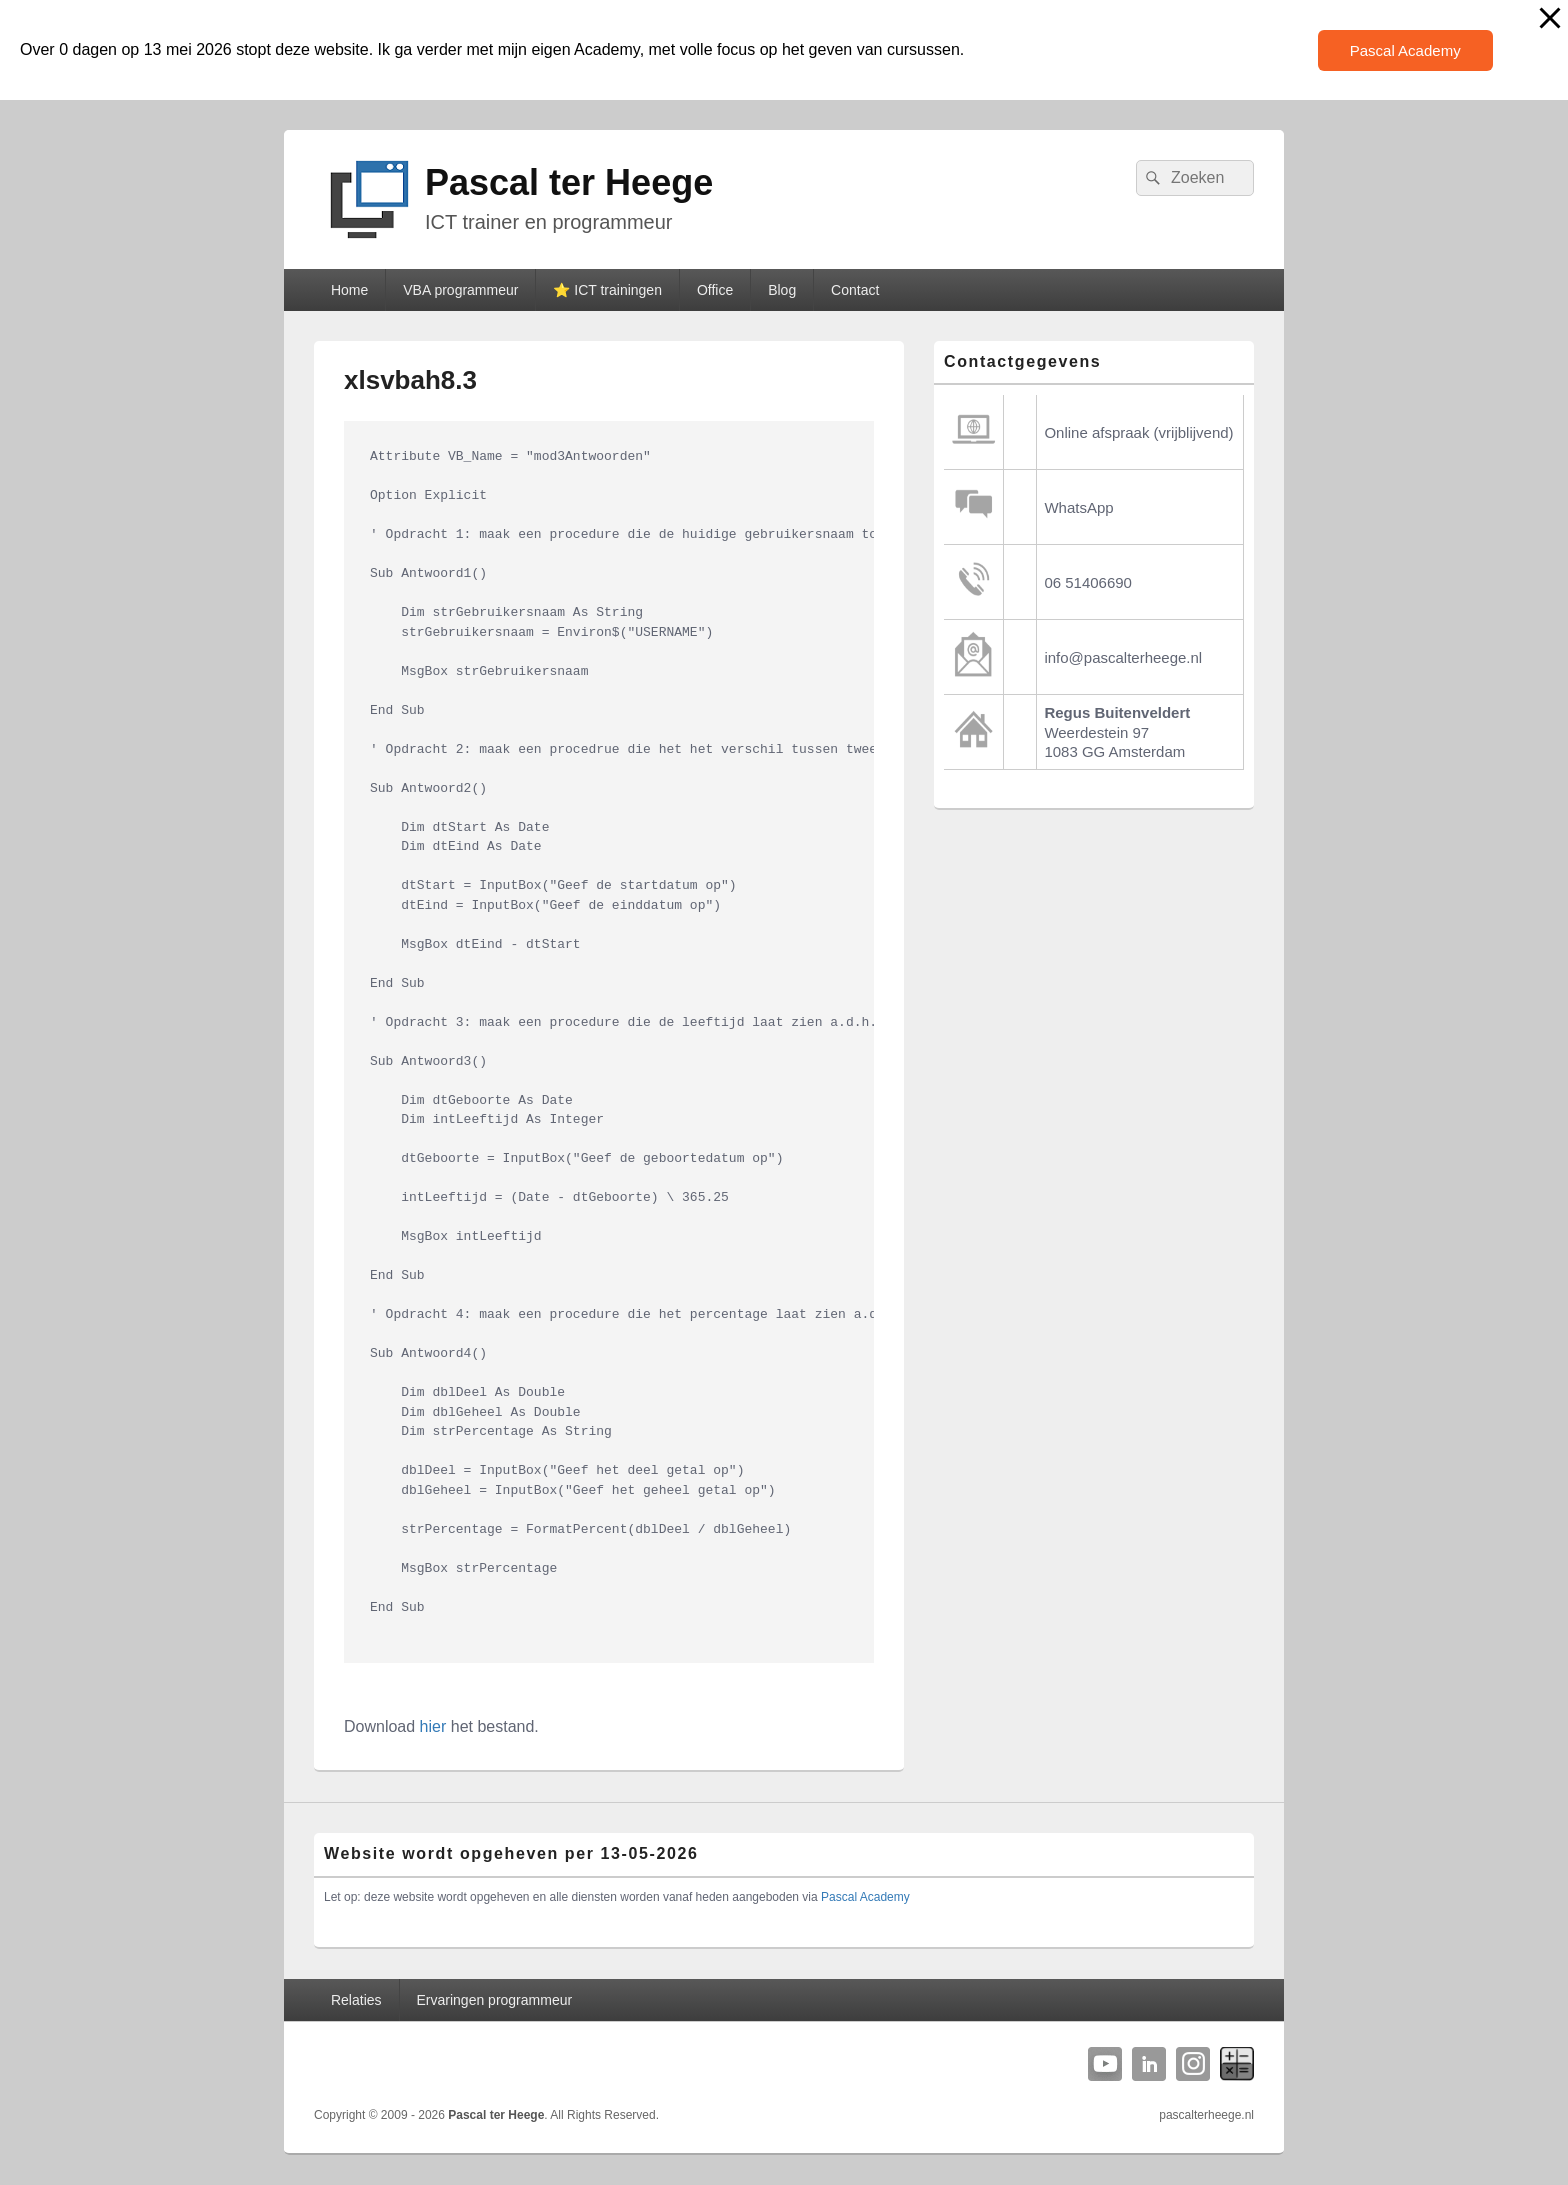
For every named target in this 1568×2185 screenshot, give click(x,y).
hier (433, 1726)
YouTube (1105, 2064)
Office (715, 290)
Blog (782, 290)
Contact (855, 290)
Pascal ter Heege (569, 182)
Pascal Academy (1405, 50)
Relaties (356, 2000)
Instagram (1193, 2064)
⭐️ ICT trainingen (607, 290)
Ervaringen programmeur (495, 2000)
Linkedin (1149, 2064)
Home (349, 290)
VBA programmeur (460, 290)
